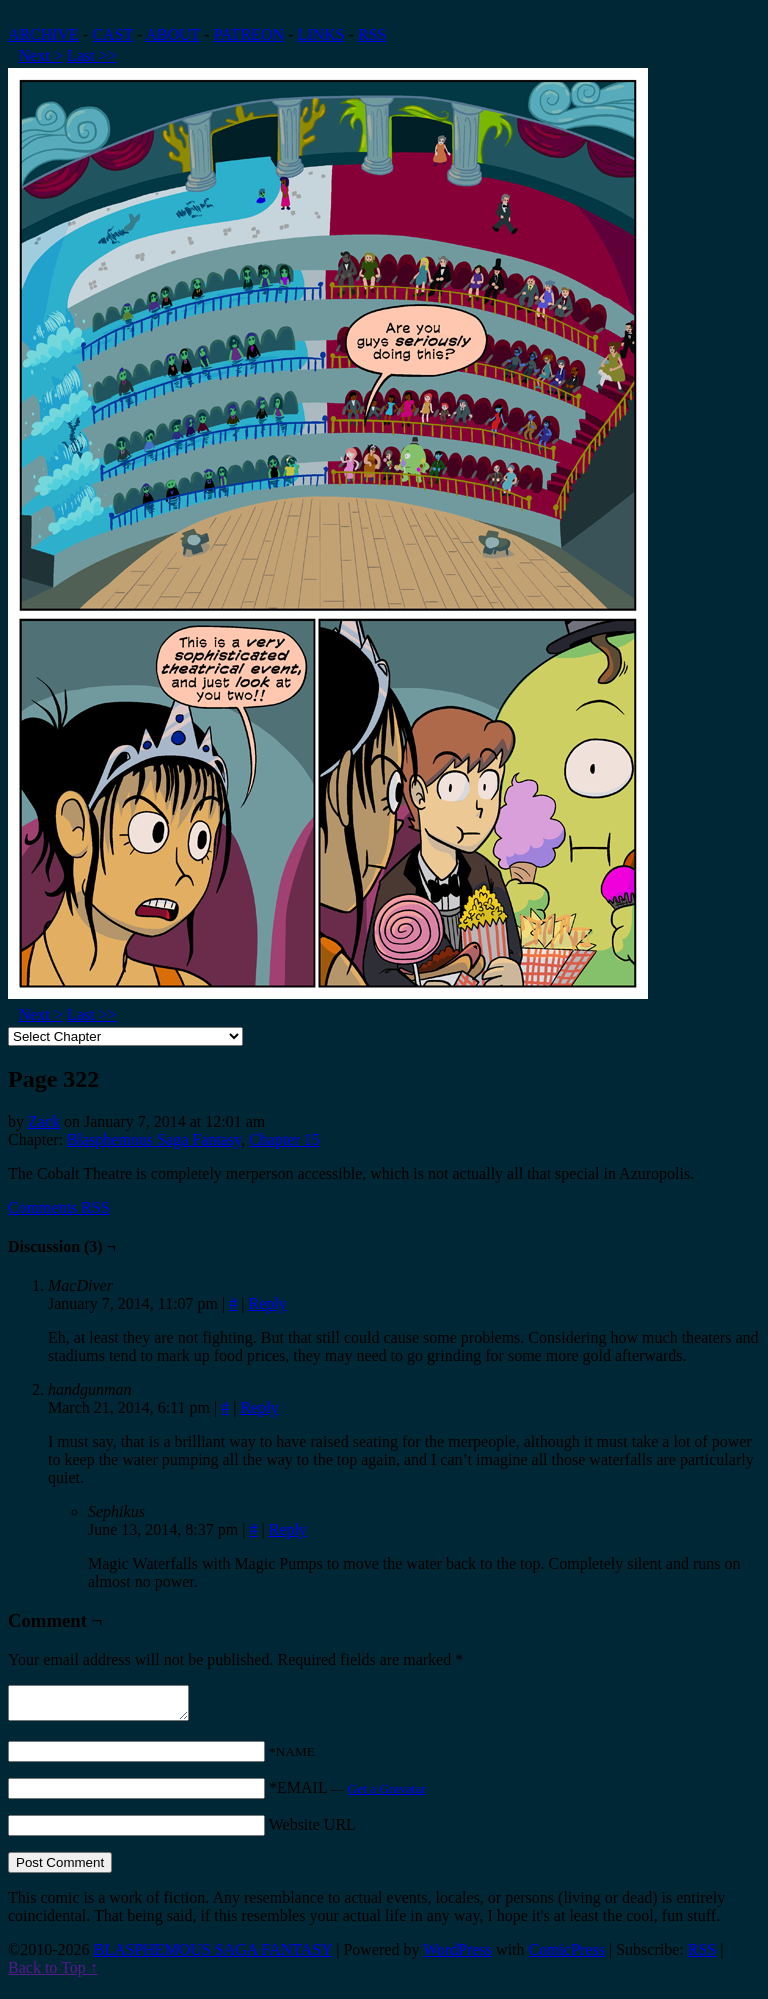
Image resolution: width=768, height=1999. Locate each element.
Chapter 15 (284, 1139)
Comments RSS (59, 1207)
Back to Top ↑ (53, 1973)
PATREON (249, 34)
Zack (44, 1121)
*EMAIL (347, 1793)
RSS (372, 34)
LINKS (321, 34)
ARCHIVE (43, 34)
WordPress (457, 1955)
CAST (112, 34)
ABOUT (173, 34)
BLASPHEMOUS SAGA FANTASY (212, 1955)
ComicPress (567, 1955)
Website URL (312, 1830)
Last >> (92, 55)
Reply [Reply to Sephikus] (288, 1529)
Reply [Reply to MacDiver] (267, 1303)
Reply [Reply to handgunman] (259, 1407)
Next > (41, 55)
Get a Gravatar (387, 1794)
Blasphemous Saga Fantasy (154, 1139)
